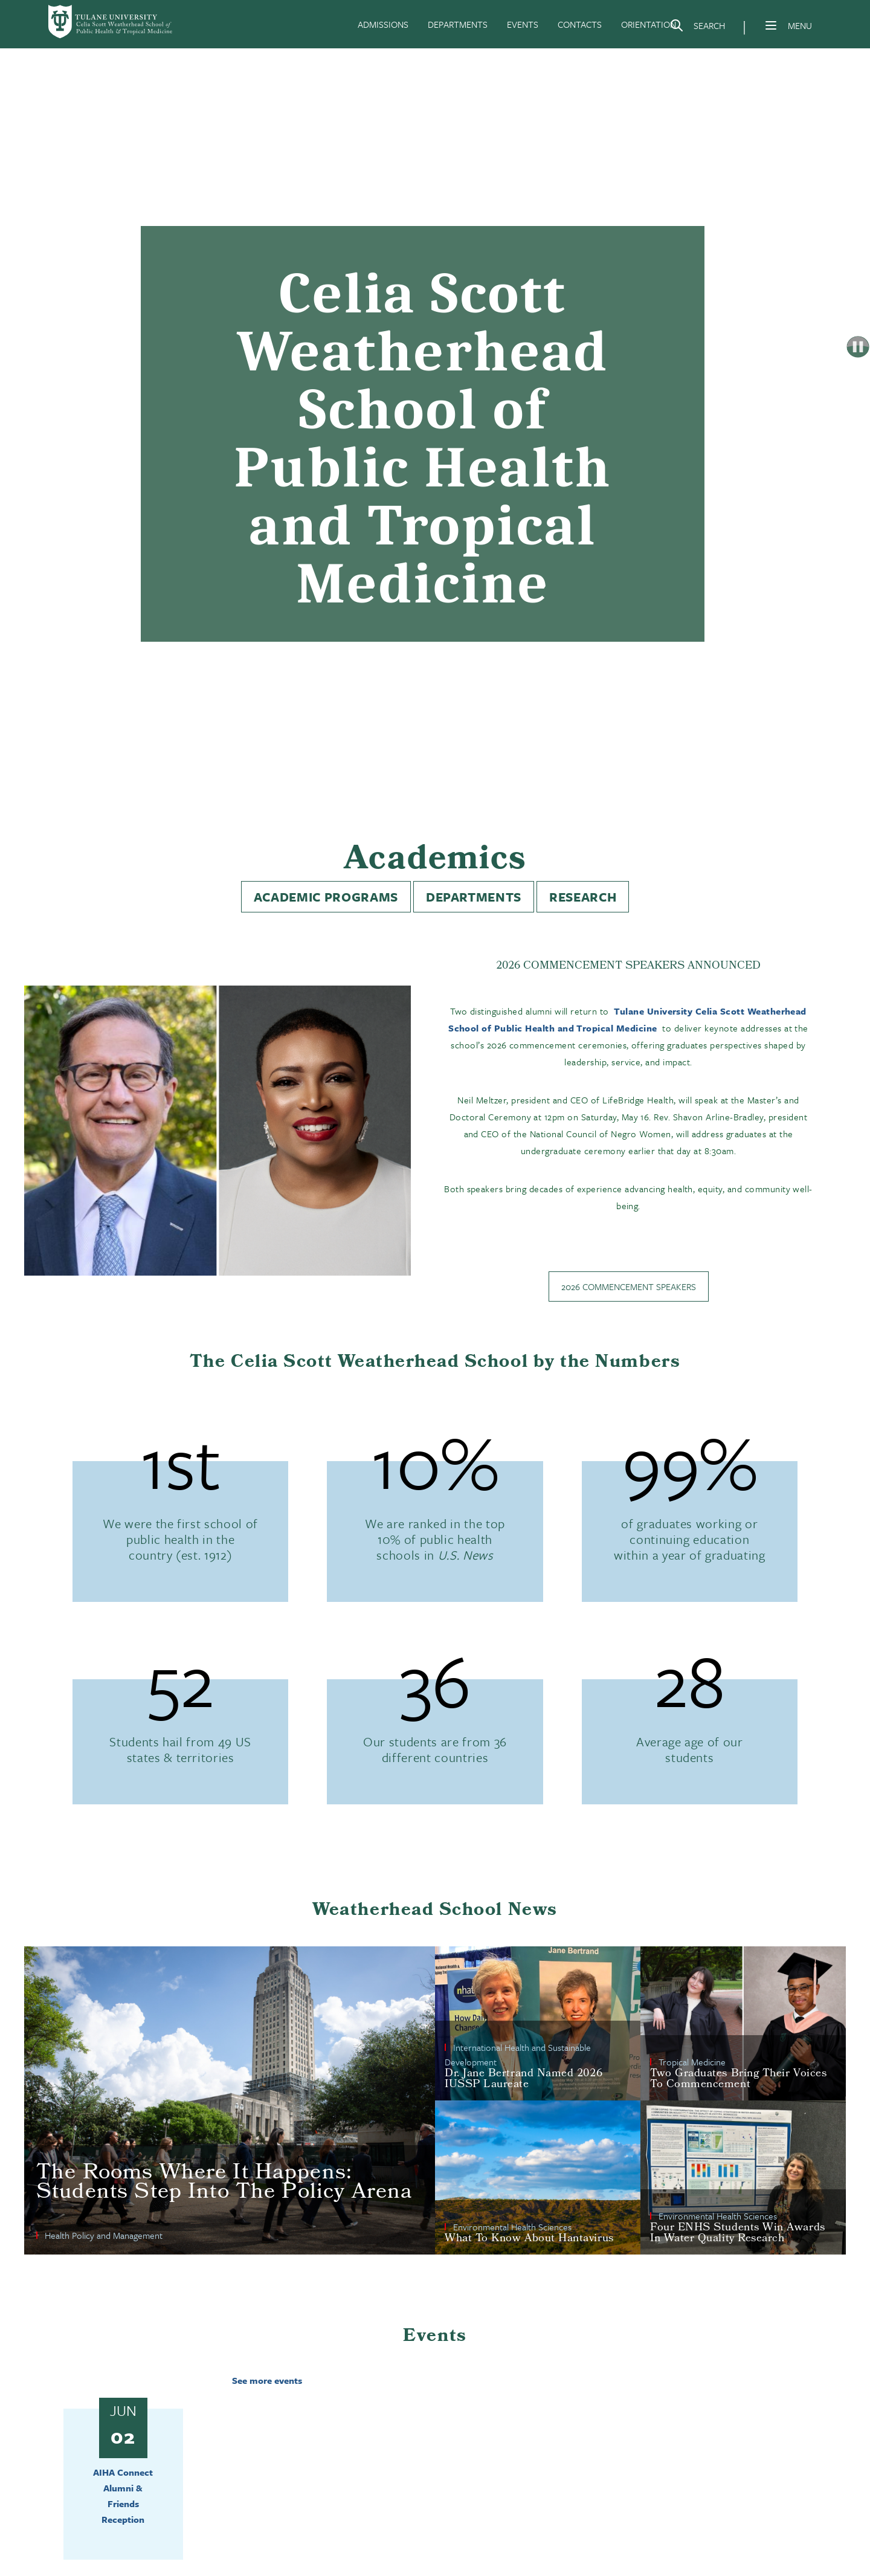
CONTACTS (580, 24)
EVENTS (522, 24)
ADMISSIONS (383, 24)
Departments (473, 897)
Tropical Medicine (692, 2061)
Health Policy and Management (104, 2235)
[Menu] (771, 25)
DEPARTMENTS (458, 24)
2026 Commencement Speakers (628, 1286)
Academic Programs (326, 897)
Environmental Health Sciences (512, 2226)
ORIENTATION (648, 24)
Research (582, 897)
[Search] (697, 27)
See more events (267, 2380)
